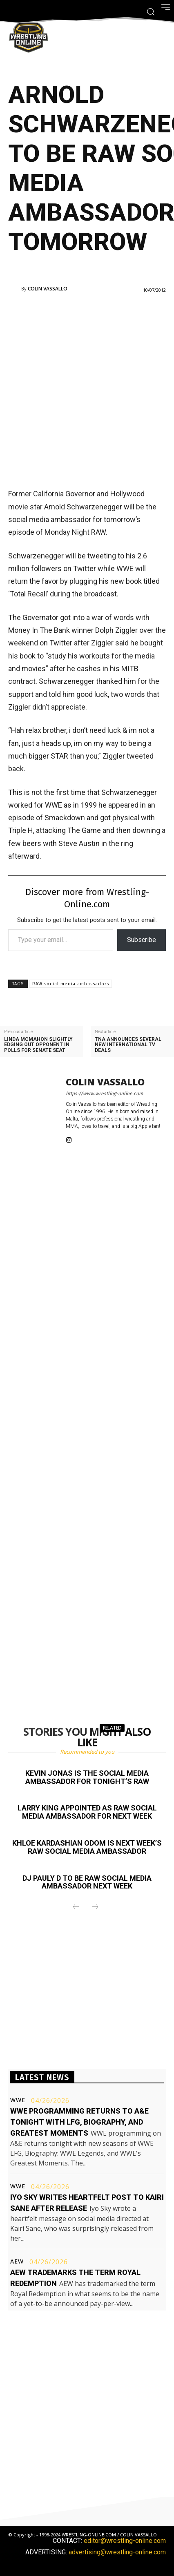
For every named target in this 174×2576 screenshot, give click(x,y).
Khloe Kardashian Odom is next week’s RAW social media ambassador (87, 1847)
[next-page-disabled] (95, 1907)
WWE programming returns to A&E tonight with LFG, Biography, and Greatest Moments (79, 2122)
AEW (17, 2261)
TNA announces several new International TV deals (128, 1045)
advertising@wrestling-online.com (117, 2552)
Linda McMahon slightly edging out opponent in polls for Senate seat (38, 1045)
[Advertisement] (87, 390)
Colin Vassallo (47, 288)
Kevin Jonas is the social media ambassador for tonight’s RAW (87, 1777)
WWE (17, 2100)
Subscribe (141, 940)
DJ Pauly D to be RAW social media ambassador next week (87, 1882)
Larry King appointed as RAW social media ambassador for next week (87, 1812)
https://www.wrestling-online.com (104, 1093)
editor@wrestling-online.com (125, 2541)
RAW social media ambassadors (70, 984)
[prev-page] (76, 1907)
